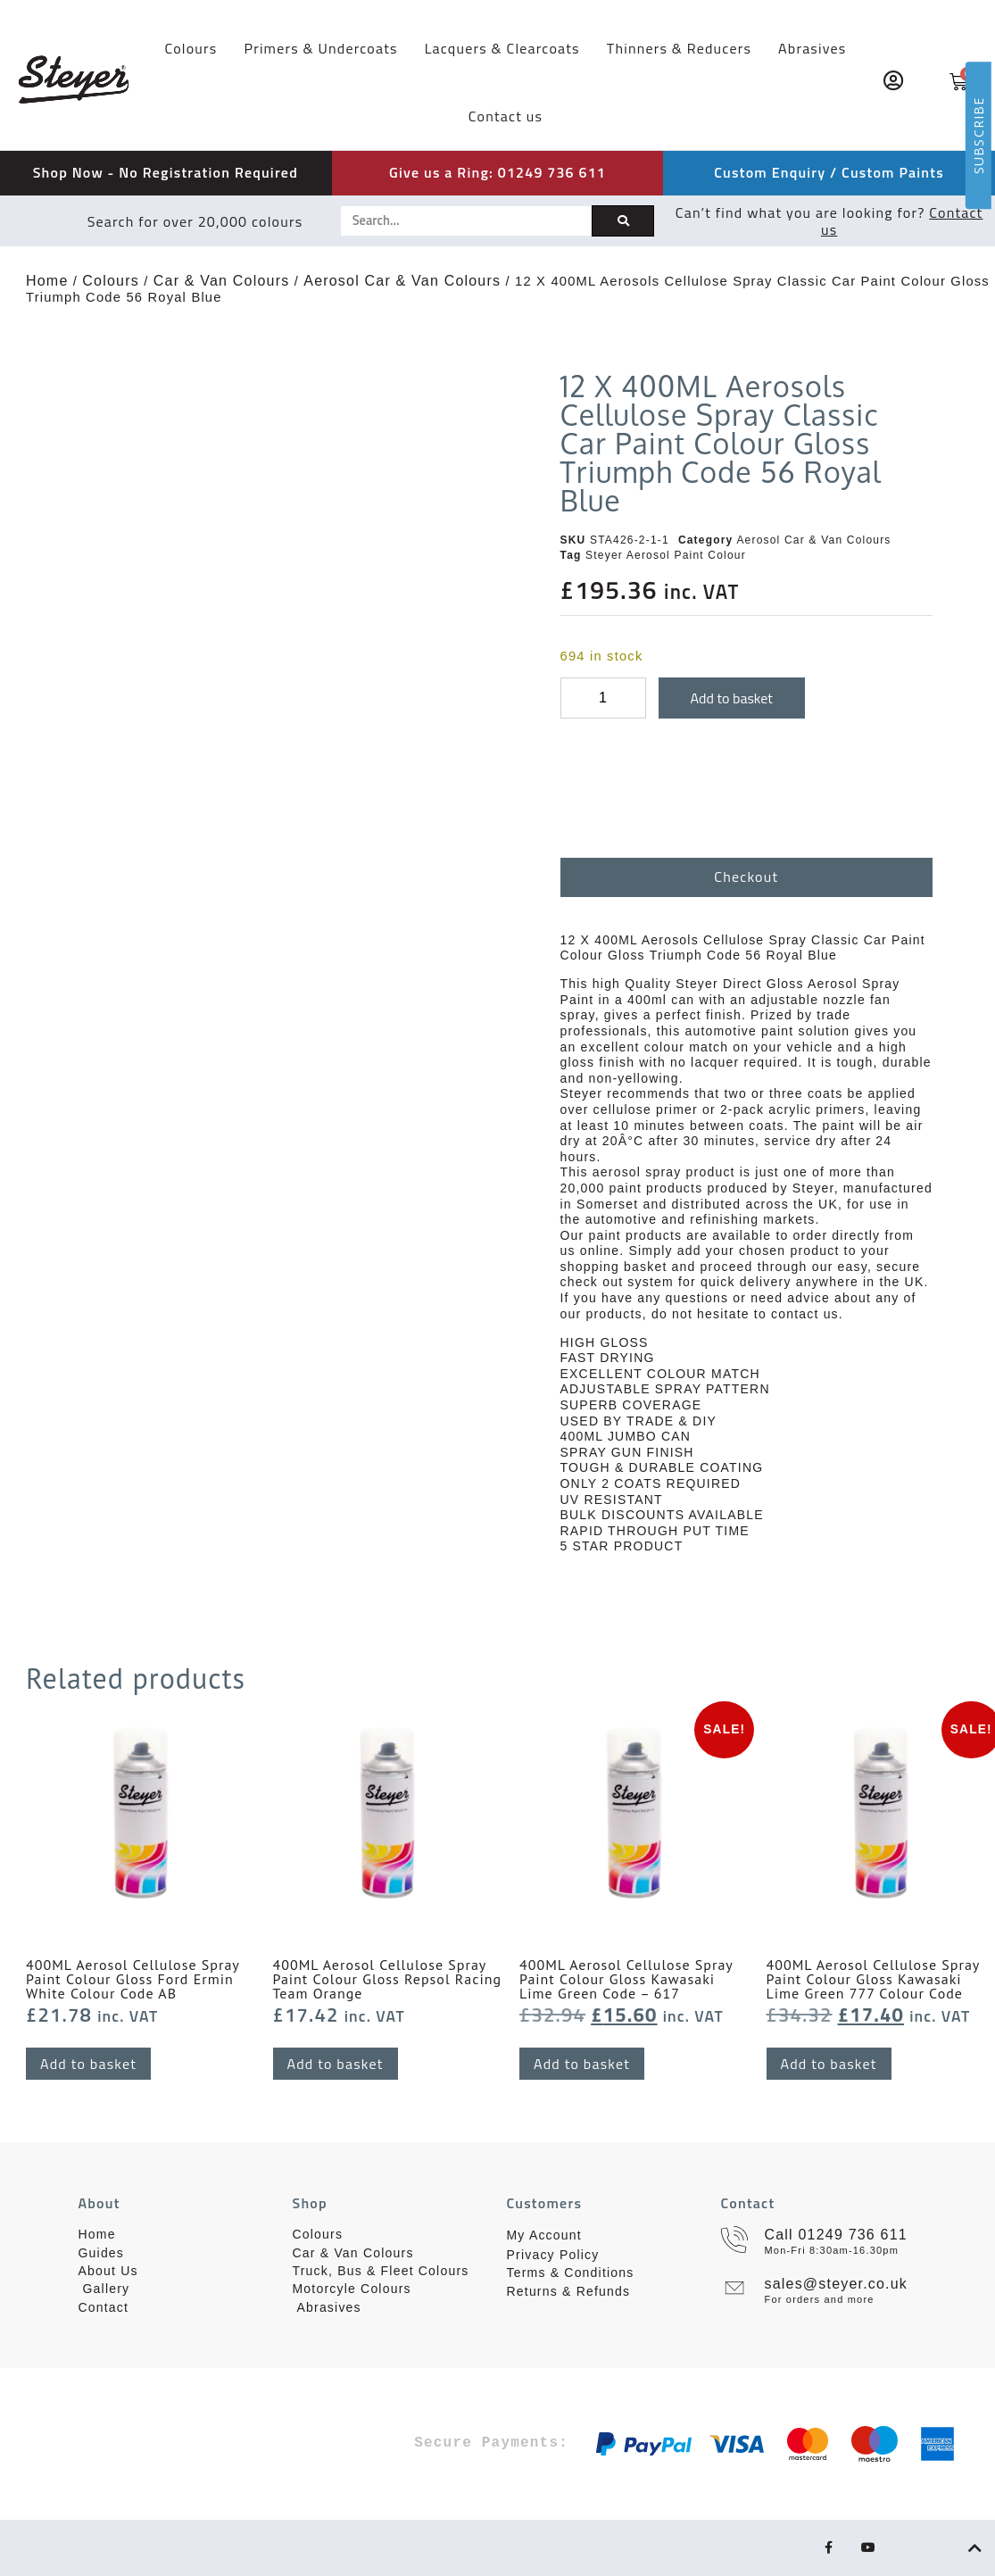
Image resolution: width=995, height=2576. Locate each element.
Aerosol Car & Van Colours (402, 280)
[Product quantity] (603, 698)
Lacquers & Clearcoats (502, 48)
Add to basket (732, 698)
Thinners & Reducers (679, 48)
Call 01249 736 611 (836, 2234)
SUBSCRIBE (978, 135)
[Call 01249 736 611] (734, 2239)
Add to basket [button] (88, 2063)
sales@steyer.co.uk (836, 2283)
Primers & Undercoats (320, 48)
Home (47, 280)
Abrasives (812, 48)
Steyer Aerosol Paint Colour (665, 555)
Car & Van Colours (221, 280)
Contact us (505, 116)
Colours (190, 48)
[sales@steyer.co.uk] (734, 2287)
